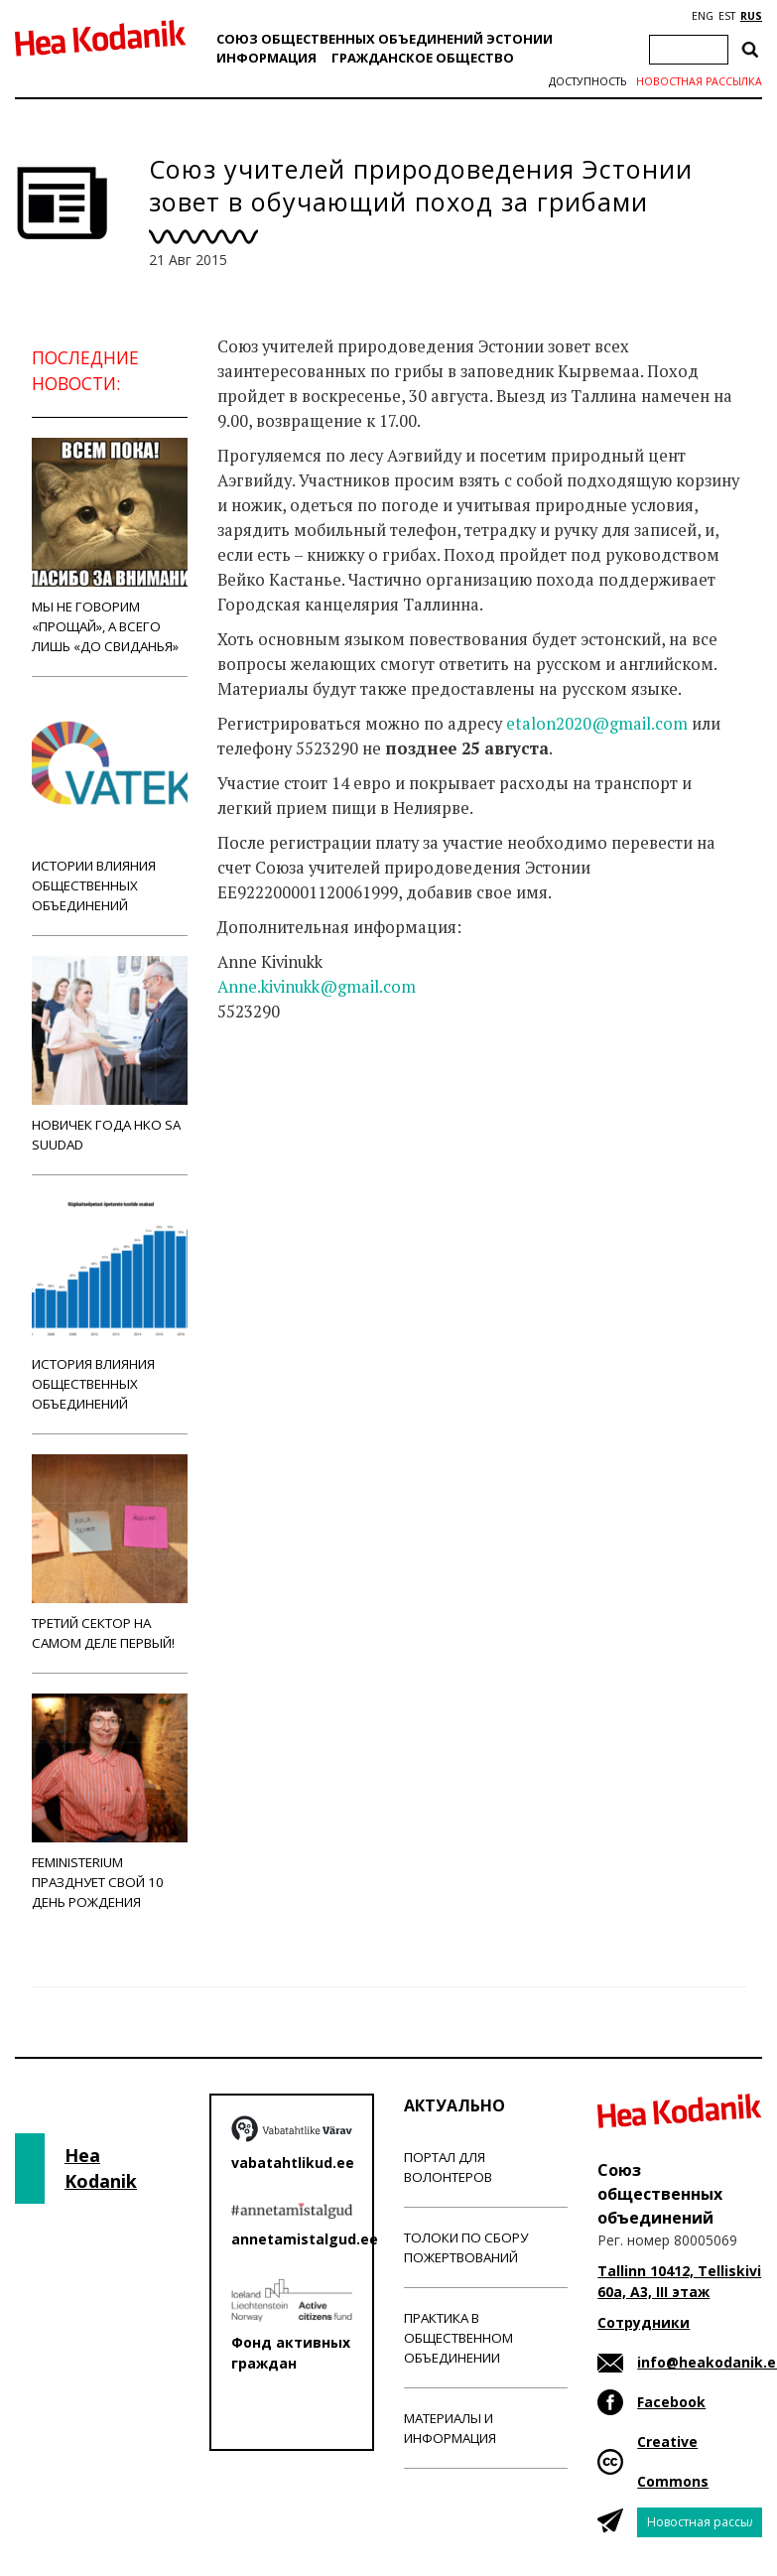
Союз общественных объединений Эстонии (384, 39)
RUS (751, 16)
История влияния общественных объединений (110, 1304)
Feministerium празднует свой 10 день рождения (110, 1802)
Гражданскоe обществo (422, 58)
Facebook (671, 2401)
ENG (702, 16)
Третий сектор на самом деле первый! (110, 1553)
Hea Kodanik (101, 2168)
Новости (271, 1125)
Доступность (587, 81)
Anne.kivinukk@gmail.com (316, 987)
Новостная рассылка (699, 81)
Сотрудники (643, 2322)
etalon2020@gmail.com (597, 724)
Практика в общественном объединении (458, 2338)
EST (726, 16)
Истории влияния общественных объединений (110, 805)
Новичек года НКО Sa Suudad (110, 1054)
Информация (266, 58)
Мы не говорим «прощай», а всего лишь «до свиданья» (110, 546)
